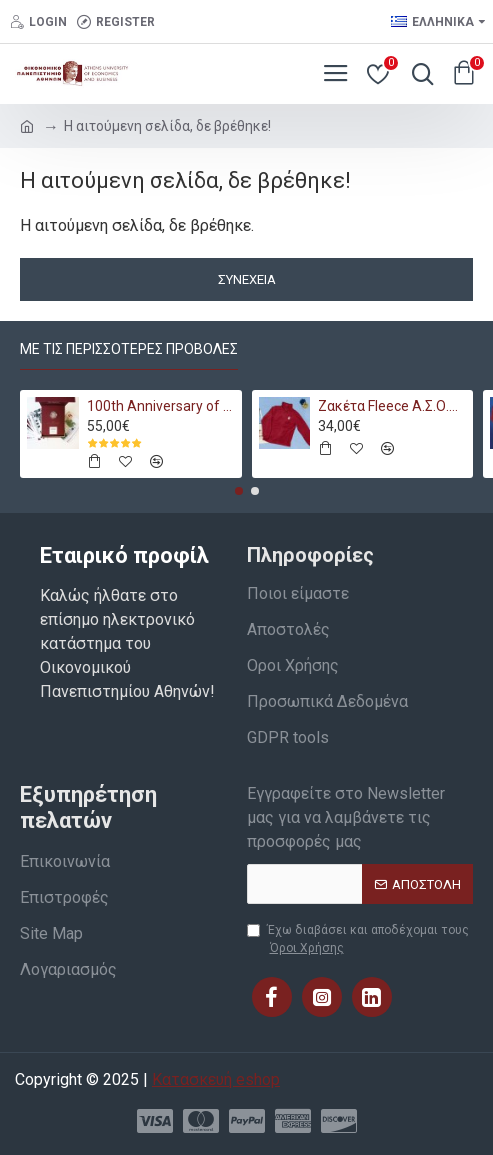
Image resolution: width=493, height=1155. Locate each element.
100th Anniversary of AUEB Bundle (161, 406)
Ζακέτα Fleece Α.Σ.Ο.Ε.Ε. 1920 (392, 406)
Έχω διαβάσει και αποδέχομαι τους (358, 940)
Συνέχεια (247, 279)
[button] (239, 491)
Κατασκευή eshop (216, 1079)
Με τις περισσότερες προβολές (129, 349)
